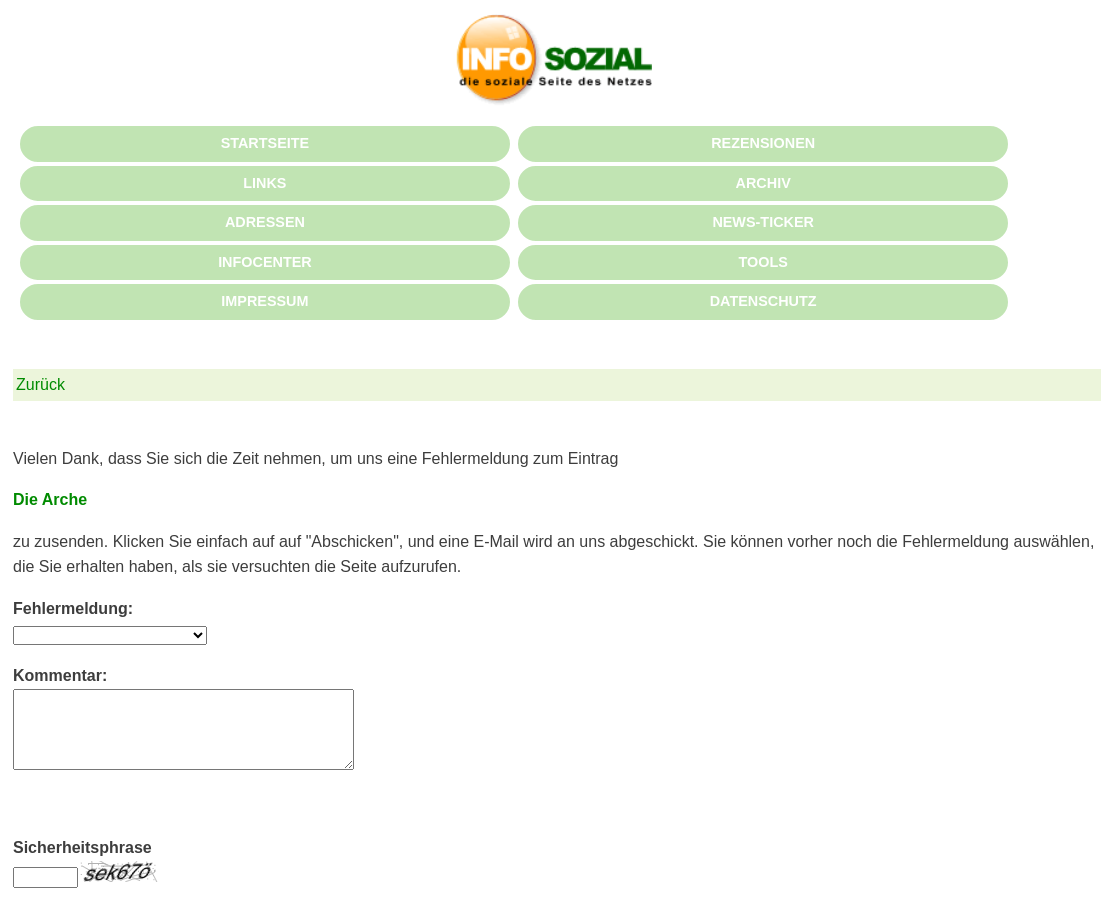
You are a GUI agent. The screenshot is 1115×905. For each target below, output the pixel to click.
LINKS (264, 183)
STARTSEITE (265, 143)
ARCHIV (763, 183)
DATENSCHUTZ (763, 301)
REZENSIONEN (763, 143)
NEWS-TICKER (763, 222)
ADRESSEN (265, 222)
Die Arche (50, 499)
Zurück (40, 384)
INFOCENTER (265, 262)
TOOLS (762, 262)
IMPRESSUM (264, 301)
